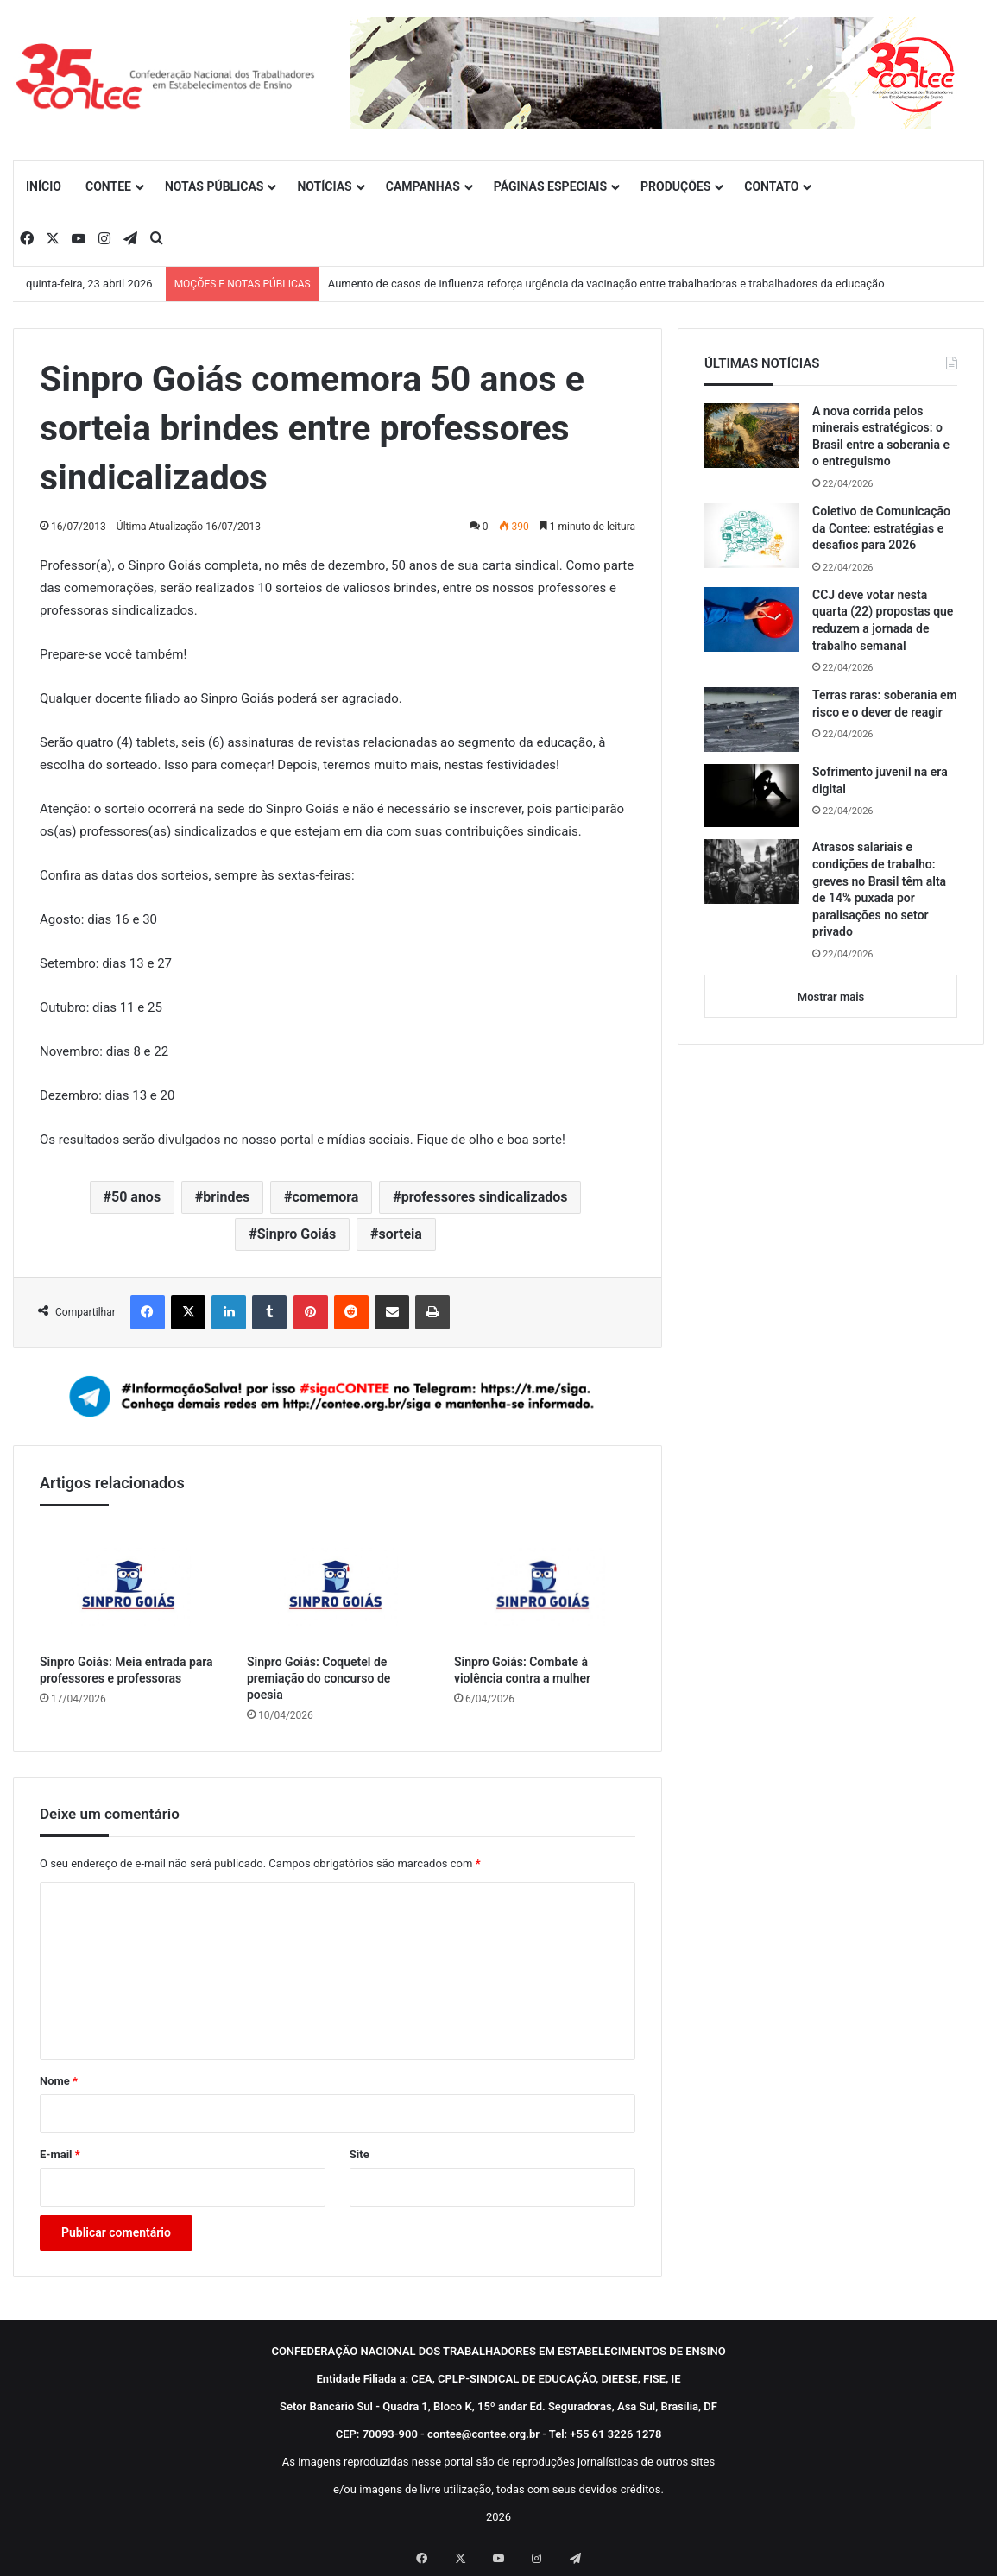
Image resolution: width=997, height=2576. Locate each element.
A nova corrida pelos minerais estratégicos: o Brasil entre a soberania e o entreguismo (881, 436)
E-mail (60, 2154)
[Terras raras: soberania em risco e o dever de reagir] (751, 719)
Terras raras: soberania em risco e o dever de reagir (884, 703)
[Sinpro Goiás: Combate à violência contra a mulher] (544, 1584)
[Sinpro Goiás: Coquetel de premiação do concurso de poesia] (337, 1584)
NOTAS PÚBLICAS (214, 186)
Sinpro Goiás (297, 1234)
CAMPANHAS (423, 186)
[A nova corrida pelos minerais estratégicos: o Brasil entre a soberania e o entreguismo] (751, 435)
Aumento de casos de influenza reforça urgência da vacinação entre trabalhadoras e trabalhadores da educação (606, 283)
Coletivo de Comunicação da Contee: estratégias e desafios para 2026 (881, 528)
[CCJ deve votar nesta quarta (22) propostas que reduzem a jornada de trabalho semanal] (751, 619)
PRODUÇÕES (675, 186)
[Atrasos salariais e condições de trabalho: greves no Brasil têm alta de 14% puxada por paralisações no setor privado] (751, 871)
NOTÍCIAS (324, 186)
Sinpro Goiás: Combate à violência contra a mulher (522, 1670)
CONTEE (108, 186)
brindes (226, 1197)
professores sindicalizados (484, 1197)
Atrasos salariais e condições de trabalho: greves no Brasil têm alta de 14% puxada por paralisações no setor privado (879, 889)
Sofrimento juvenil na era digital (880, 780)
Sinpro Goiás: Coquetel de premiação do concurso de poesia (318, 1678)
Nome (59, 2080)
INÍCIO (43, 186)
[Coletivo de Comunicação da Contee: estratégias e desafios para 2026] (751, 535)
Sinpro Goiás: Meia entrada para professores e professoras (126, 1670)
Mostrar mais (831, 996)
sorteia (399, 1234)
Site (359, 2154)
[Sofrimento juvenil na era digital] (751, 795)
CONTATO (771, 186)
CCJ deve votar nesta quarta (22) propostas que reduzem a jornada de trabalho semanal (882, 620)
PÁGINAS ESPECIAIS (550, 186)
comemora (326, 1197)
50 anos (136, 1197)
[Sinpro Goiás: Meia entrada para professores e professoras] (130, 1584)
